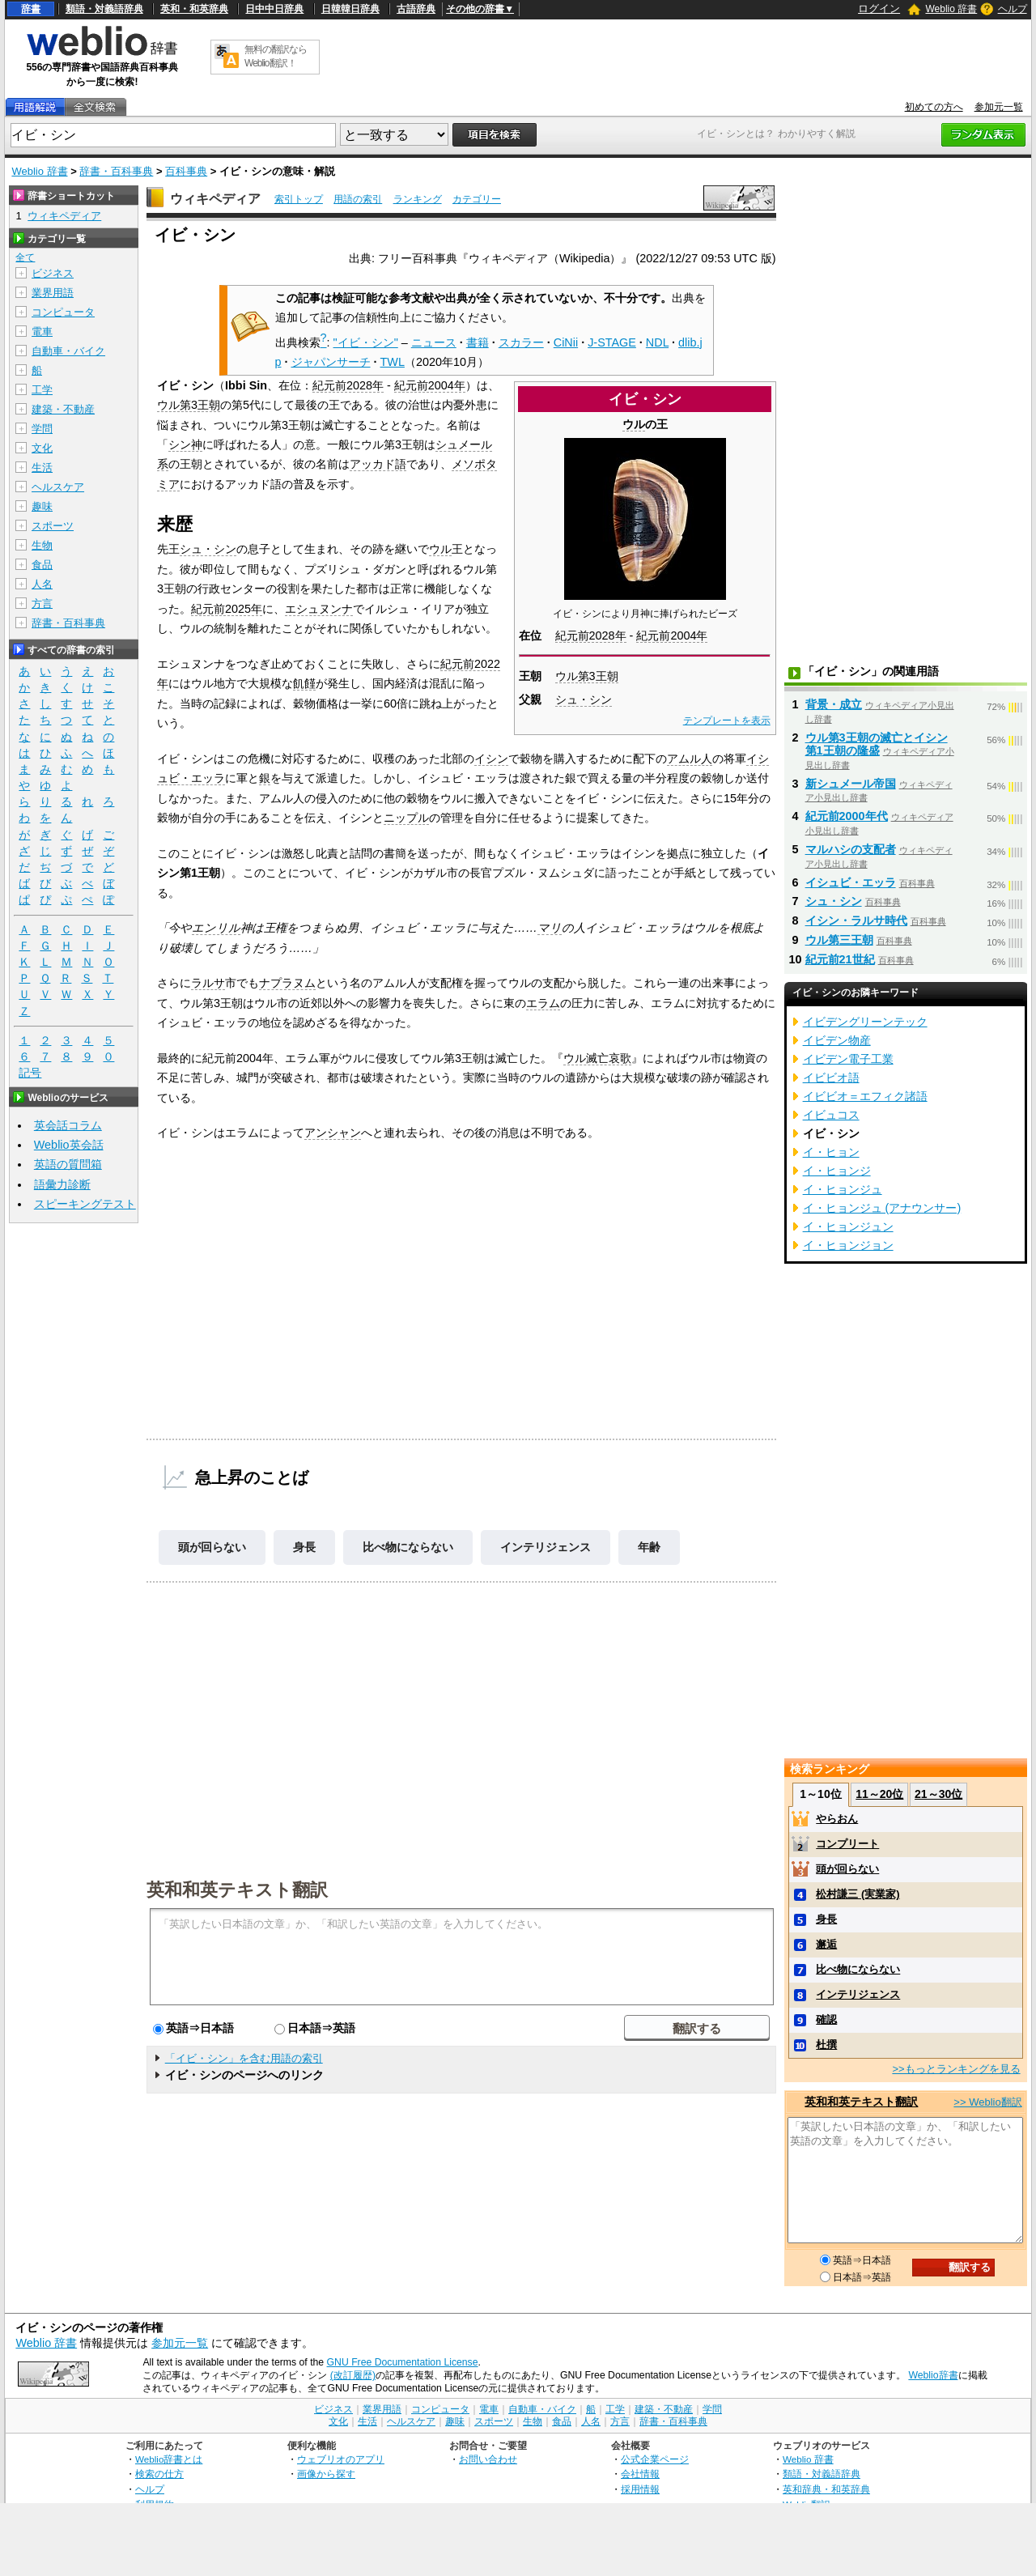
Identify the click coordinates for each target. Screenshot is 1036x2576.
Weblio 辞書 (951, 9)
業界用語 (53, 293)
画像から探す (326, 2473)
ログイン (879, 8)
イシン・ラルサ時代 (856, 920)
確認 (826, 2019)
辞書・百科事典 (116, 171)
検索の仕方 (159, 2473)
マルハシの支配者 (850, 849)
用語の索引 (357, 199)
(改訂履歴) (353, 2375)
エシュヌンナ (319, 608)
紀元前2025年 (226, 608)
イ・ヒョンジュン (848, 1226)
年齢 (649, 1547)
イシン (491, 758)
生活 (42, 467)
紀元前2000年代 (846, 816)
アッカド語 (378, 463)
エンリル (216, 927)
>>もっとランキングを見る (956, 2069)
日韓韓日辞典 (350, 9)
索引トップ (298, 199)
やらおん (837, 1819)
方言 (42, 603)
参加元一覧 (998, 107)
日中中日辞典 (274, 9)
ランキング (417, 199)
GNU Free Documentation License (402, 2362)
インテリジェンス (545, 1547)
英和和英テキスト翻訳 (237, 1889)
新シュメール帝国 (850, 783)
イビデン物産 (837, 1040)
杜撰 (826, 2044)
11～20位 (879, 1793)
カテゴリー (476, 199)
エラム (543, 1003)
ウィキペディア (215, 199)
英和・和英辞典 (194, 9)
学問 (42, 429)
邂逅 (826, 1944)
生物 (42, 545)
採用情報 (640, 2489)
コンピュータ (63, 312)
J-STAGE (612, 342)
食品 (42, 565)
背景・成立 (833, 704)
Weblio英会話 (69, 1144)
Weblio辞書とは (168, 2459)
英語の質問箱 (68, 1164)
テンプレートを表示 (727, 720)
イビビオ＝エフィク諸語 (865, 1096)
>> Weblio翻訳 (987, 2102)
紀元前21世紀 (840, 959)
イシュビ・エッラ (850, 882)
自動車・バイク (68, 351)
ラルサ (208, 982)
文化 (42, 448)
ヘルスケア (58, 487)
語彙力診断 (62, 1184)
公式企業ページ (655, 2459)
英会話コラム (68, 1125)
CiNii (566, 342)
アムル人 (689, 758)
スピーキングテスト (85, 1203)
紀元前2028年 (590, 635)
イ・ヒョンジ (837, 1170)
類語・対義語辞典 (104, 9)
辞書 (30, 9)
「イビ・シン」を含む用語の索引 (244, 2058)
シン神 (185, 444)
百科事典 (186, 171)
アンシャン (332, 1132)
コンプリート (847, 1844)
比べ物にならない (408, 1547)
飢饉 (304, 683)
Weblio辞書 (932, 2375)
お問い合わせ (488, 2459)
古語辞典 (416, 9)
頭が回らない (212, 1547)
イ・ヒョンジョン (848, 1245)
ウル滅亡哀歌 (597, 1058)
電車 (42, 331)
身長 (304, 1547)
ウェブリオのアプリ (340, 2459)
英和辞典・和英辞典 (826, 2489)
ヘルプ (1012, 9)
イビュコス (831, 1114)
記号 (30, 1073)
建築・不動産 (63, 409)
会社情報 (640, 2473)
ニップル (406, 817)
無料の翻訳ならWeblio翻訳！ (275, 56)
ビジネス (53, 273)
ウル (633, 424)
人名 (42, 584)
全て (25, 257)
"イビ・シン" (365, 342)
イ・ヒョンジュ (842, 1189)
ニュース (433, 342)
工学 (42, 390)
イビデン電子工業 (848, 1058)
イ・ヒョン (831, 1152)
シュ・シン (583, 699)
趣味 (42, 506)
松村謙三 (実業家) (857, 1894)
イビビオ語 (831, 1077)
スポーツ (53, 526)
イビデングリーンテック (865, 1021)
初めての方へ (934, 107)
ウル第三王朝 (839, 939)
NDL (657, 342)
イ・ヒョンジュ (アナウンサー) (882, 1207)
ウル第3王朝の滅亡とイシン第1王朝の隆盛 (876, 744)
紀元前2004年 (671, 635)
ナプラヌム (287, 982)
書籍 (477, 342)
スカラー (521, 342)
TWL (392, 361)
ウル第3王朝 (586, 676)
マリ (549, 927)
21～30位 (938, 1793)
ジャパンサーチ (331, 361)
